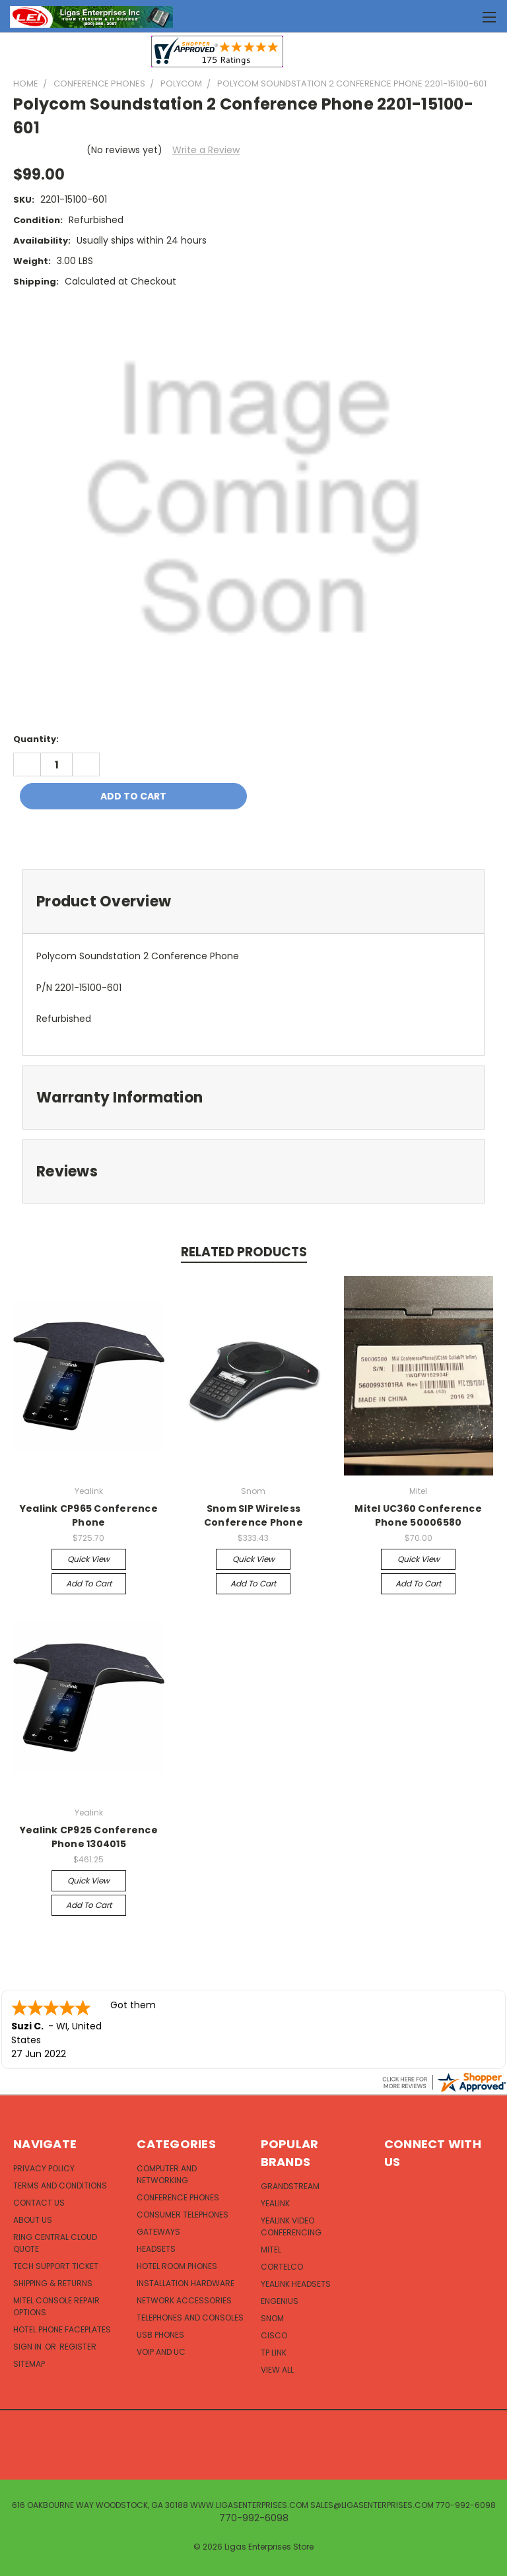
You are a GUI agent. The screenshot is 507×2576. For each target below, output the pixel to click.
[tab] (253, 901)
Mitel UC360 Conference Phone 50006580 (418, 1515)
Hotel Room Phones (177, 2266)
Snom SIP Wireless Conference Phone (253, 1515)
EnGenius (279, 2301)
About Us (32, 2219)
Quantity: (36, 739)
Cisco (274, 2335)
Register (77, 2346)
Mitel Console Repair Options (56, 2306)
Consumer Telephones (182, 2214)
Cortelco (282, 2266)
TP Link (274, 2352)
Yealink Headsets (296, 2283)
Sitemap (29, 2363)
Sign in (28, 2346)
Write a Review (206, 149)
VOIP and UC (161, 2351)
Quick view (88, 1559)
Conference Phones (178, 2197)
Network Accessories (184, 2300)
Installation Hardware (185, 2283)
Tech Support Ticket (55, 2266)
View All (277, 2369)
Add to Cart (89, 1583)
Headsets (156, 2248)
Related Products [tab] (244, 1252)
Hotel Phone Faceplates (62, 2329)
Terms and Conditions (60, 2185)
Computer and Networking (167, 2174)
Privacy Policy (44, 2168)
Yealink (275, 2203)
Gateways (158, 2231)
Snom (272, 2318)
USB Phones (160, 2334)
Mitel (271, 2249)
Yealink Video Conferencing (291, 2226)
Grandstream (290, 2186)
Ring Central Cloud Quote (55, 2242)
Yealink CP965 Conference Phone (89, 1515)
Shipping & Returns (52, 2283)
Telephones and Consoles (190, 2317)
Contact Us (39, 2202)
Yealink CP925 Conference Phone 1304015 (89, 1836)
